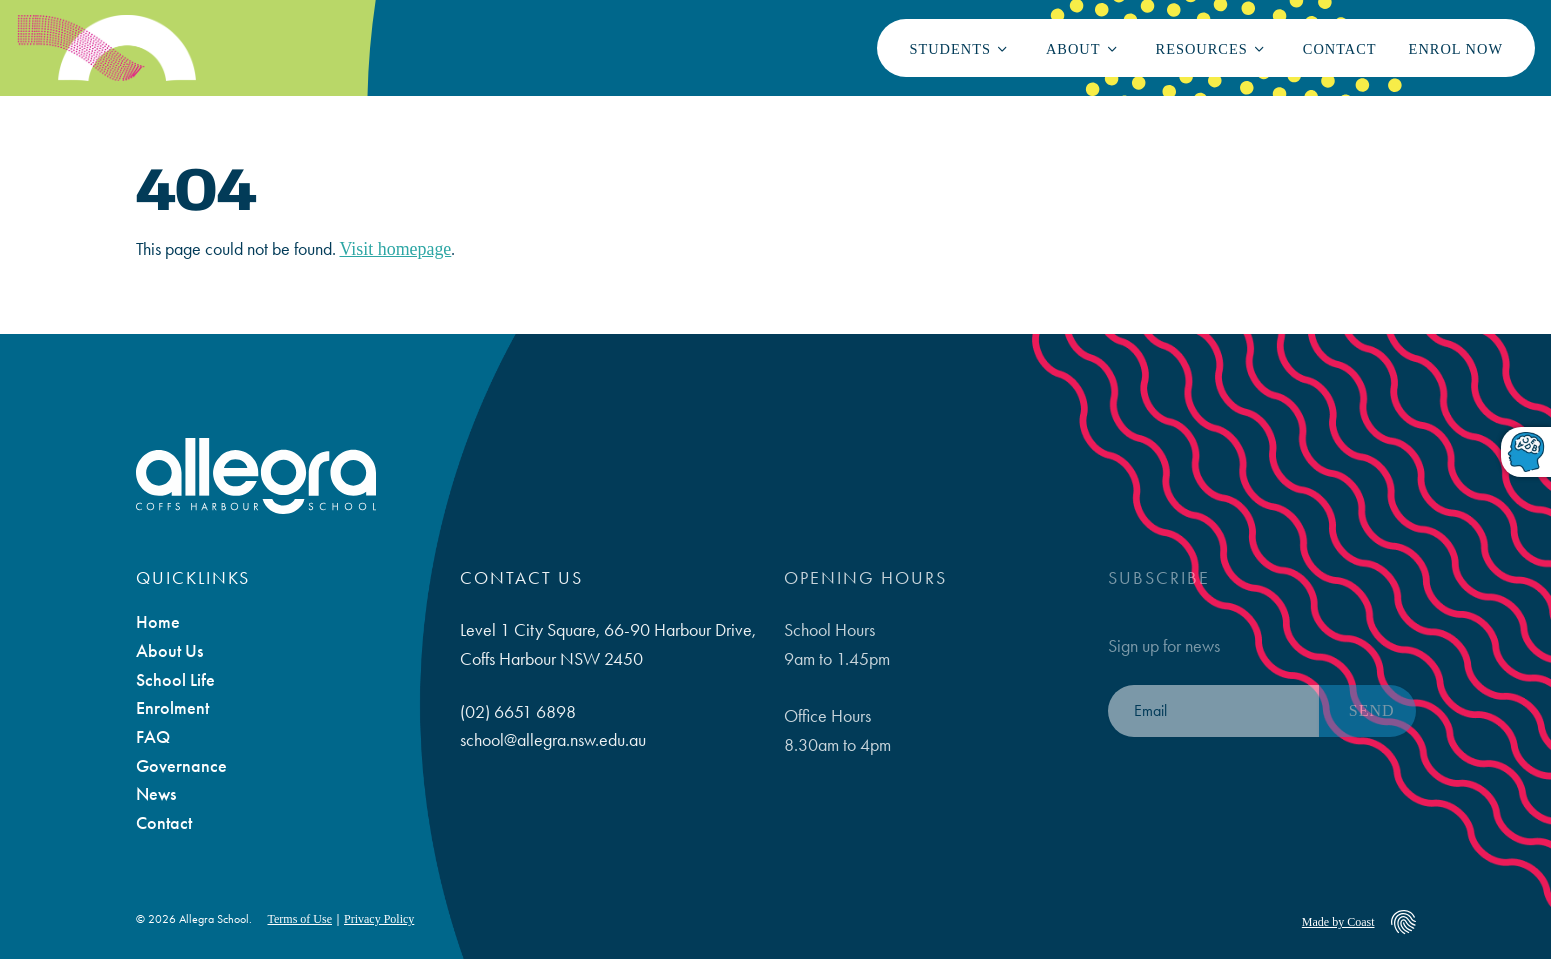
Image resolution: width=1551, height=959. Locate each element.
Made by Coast (1338, 922)
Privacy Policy (379, 919)
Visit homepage (396, 249)
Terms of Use (300, 919)
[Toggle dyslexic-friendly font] (1526, 453)
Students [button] (950, 49)
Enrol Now (1456, 49)
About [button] (1073, 49)
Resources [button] (1202, 49)
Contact (1340, 49)
